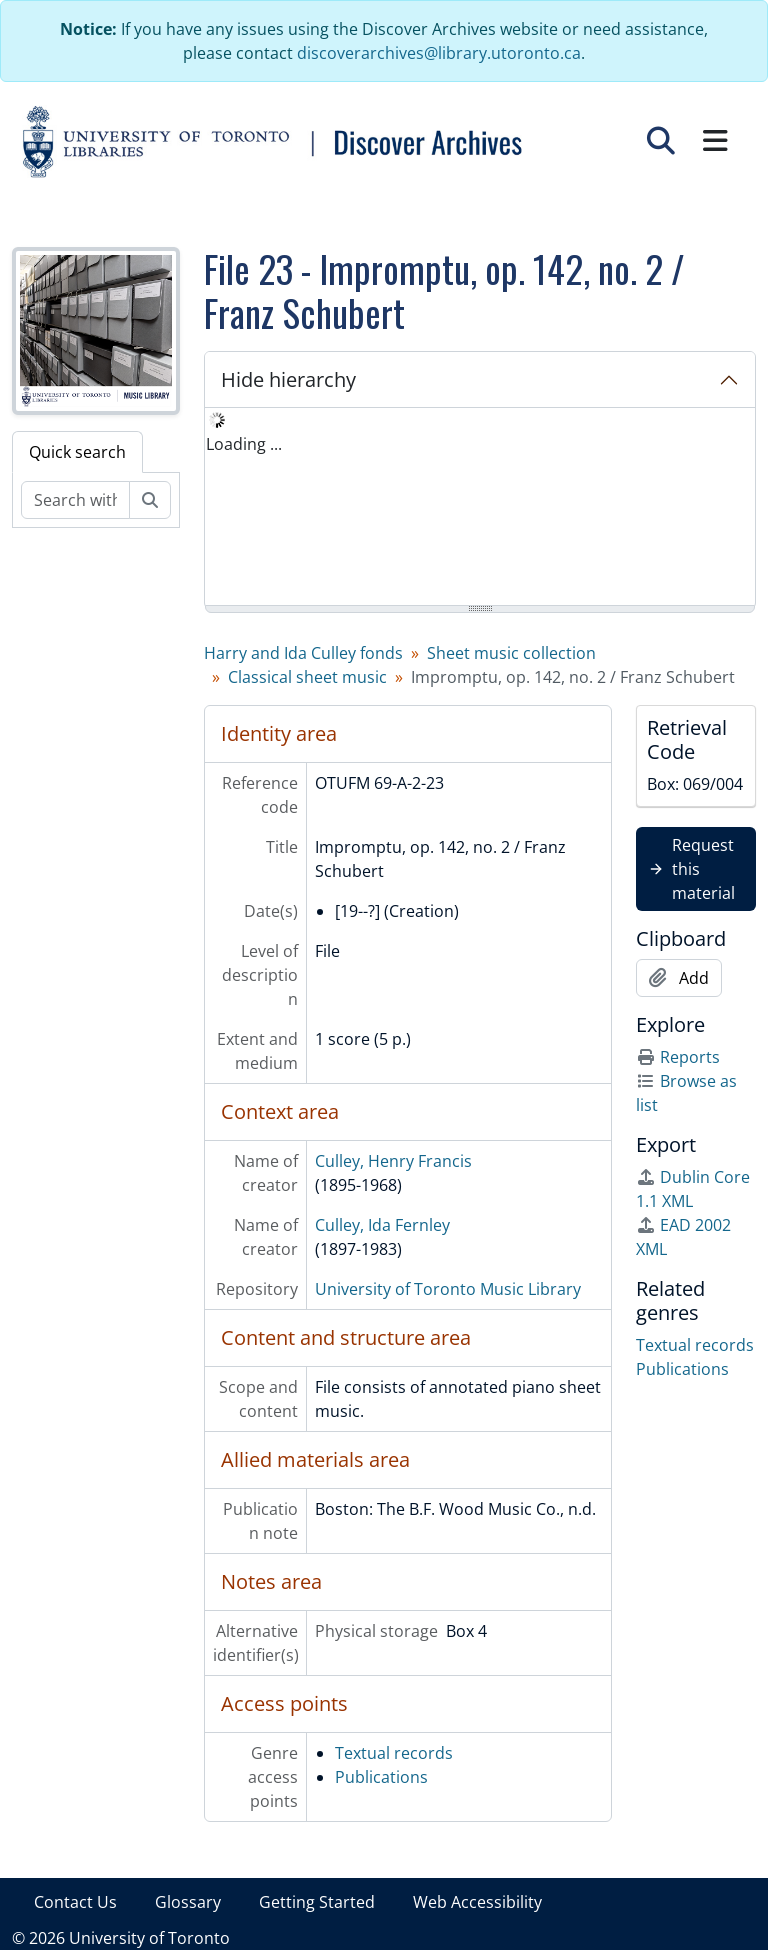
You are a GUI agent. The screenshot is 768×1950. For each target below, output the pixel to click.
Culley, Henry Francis (393, 1161)
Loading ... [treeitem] (244, 444)
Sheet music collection (511, 653)
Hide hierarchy (288, 379)
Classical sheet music (307, 677)
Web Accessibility (477, 1902)
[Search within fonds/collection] (75, 500)
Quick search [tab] (77, 452)
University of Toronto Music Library (448, 1289)
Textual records (394, 1753)
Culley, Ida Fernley (382, 1225)
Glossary (188, 1902)
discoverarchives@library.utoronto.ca (439, 53)
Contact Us (75, 1902)
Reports (678, 1057)
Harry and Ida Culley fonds (303, 653)
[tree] (480, 508)
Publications (381, 1777)
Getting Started (317, 1902)
